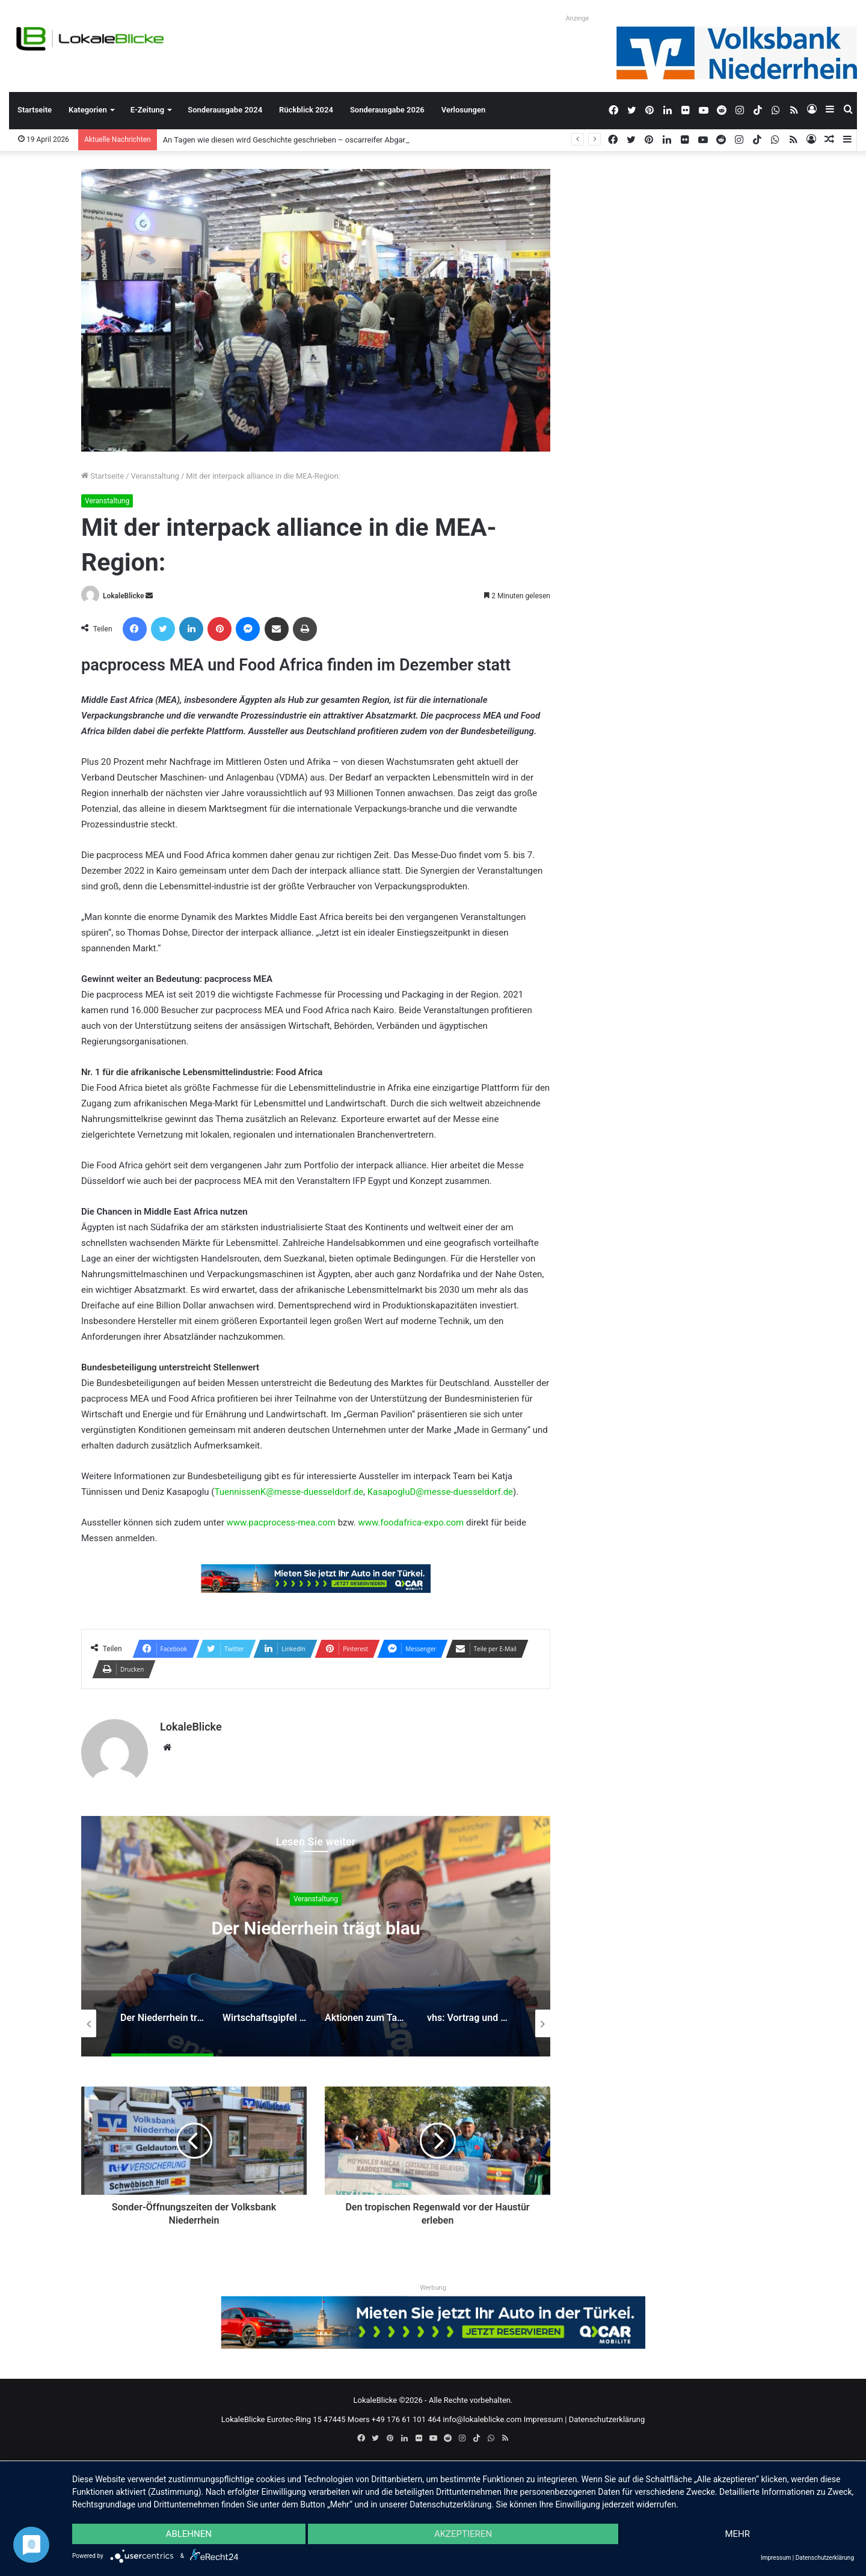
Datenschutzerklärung (607, 2419)
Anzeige (577, 18)
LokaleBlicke (123, 596)
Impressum (543, 2419)
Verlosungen (463, 109)
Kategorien (88, 109)
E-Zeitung (147, 109)
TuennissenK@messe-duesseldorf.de (288, 1491)
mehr (737, 2533)
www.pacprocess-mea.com (281, 1522)
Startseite (34, 109)
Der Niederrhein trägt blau (315, 1928)
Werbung (433, 2288)
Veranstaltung (155, 475)
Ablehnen (189, 2533)
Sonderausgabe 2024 (225, 109)
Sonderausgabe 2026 (387, 109)
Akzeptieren (463, 2533)
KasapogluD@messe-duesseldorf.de (440, 1491)
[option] (315, 1936)
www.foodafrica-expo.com (411, 1522)
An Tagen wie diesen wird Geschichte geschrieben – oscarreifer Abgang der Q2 (300, 139)
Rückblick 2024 (306, 109)
